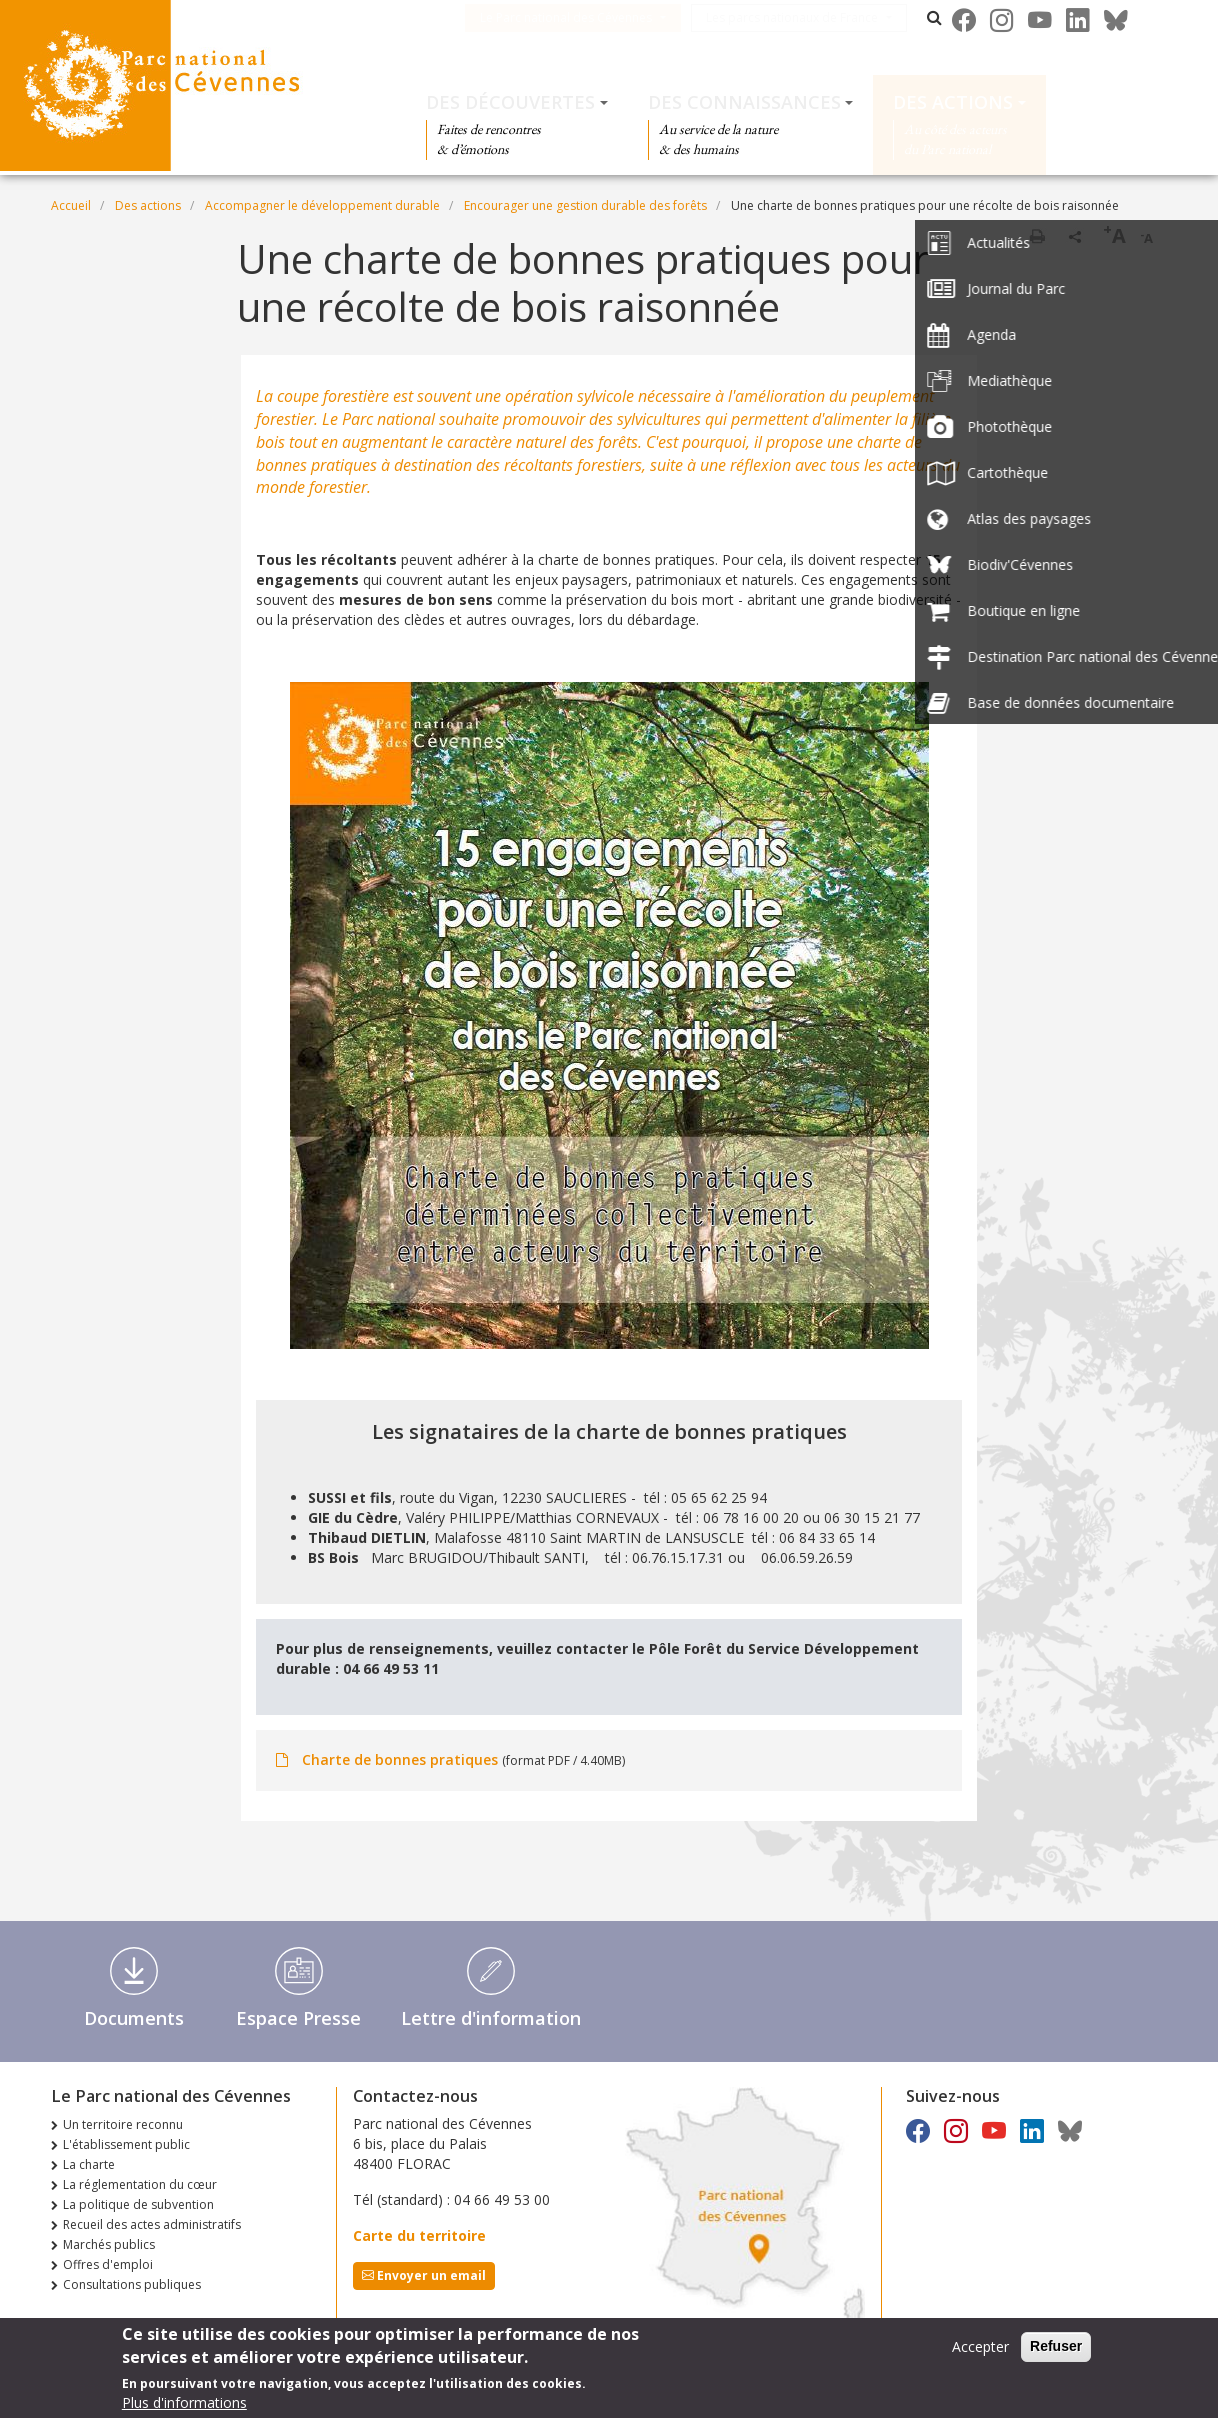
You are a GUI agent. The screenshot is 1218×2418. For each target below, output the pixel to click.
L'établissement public (126, 2144)
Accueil (71, 205)
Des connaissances (744, 102)
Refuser (1056, 2351)
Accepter (980, 2351)
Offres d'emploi (108, 2264)
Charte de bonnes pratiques (400, 1759)
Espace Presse (298, 2018)
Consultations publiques (132, 2284)
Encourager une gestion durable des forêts (585, 205)
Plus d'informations (184, 2407)
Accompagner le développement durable (322, 205)
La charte (89, 2164)
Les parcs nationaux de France (822, 17)
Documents (134, 2018)
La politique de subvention (138, 2204)
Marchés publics (109, 2244)
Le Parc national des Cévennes (596, 17)
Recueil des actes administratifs (152, 2224)
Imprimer (1037, 236)
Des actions (953, 102)
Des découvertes (510, 102)
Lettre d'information (491, 2018)
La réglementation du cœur (140, 2184)
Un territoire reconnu (123, 2124)
